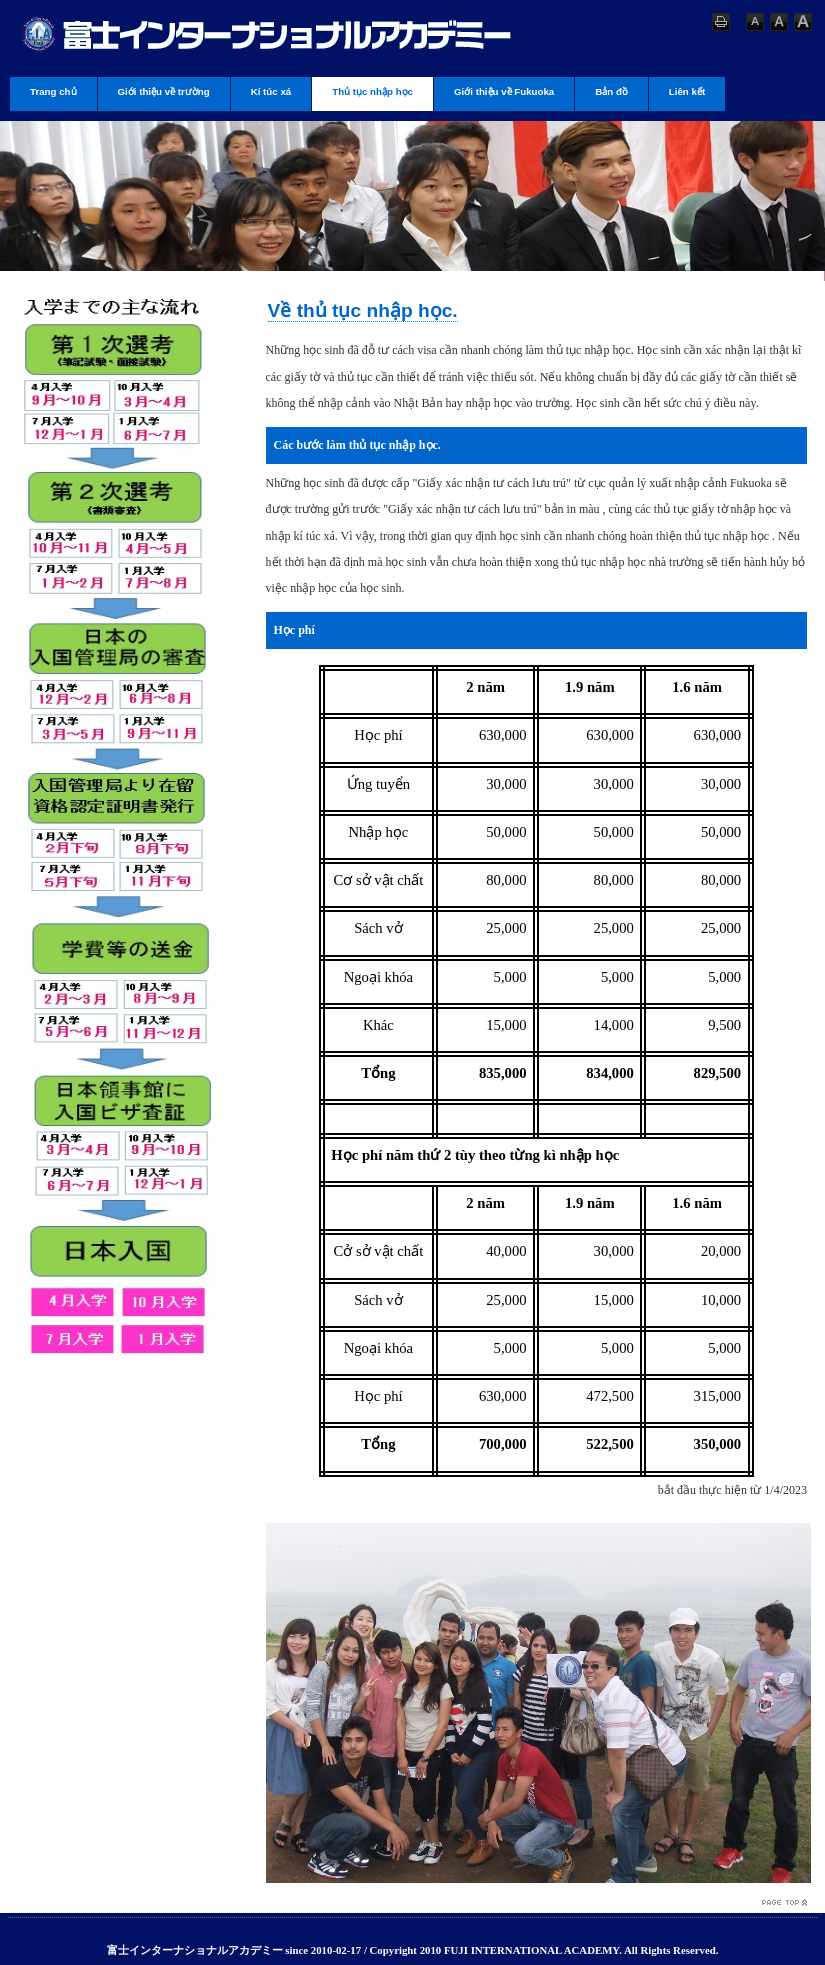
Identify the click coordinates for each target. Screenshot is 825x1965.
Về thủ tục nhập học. (363, 310)
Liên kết (687, 91)
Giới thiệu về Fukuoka (504, 91)
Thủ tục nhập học (372, 91)
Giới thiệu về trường (164, 91)
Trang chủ (53, 91)
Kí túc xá (271, 91)
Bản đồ (611, 91)
